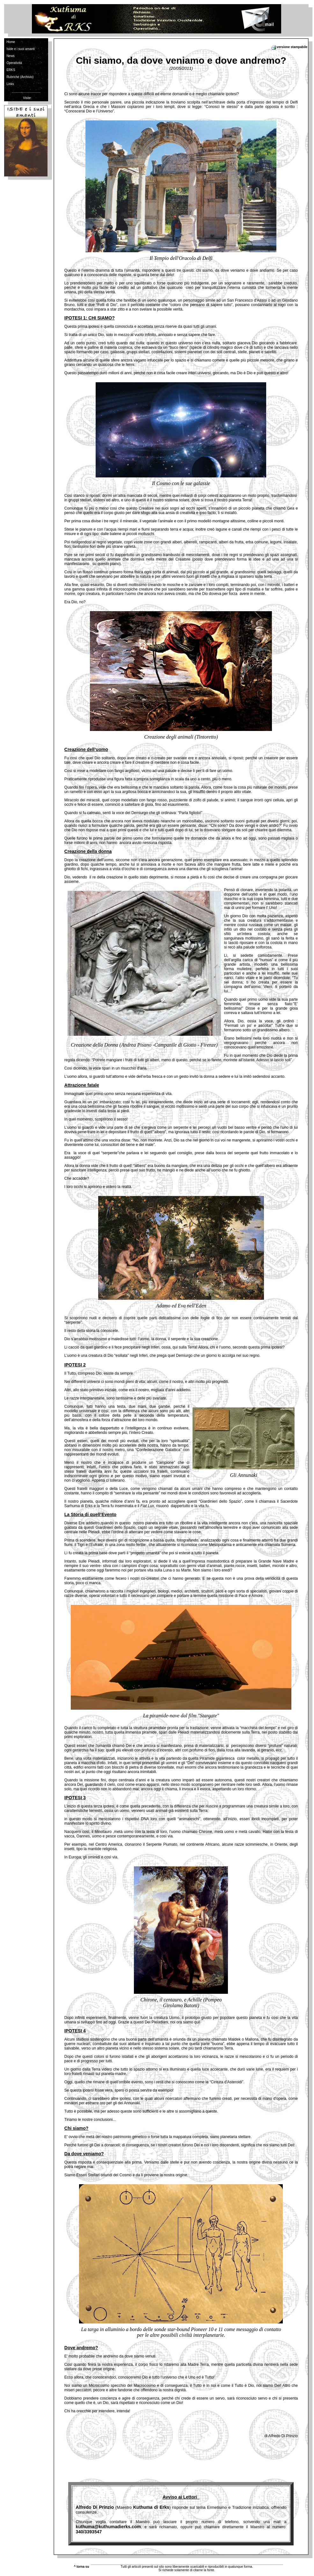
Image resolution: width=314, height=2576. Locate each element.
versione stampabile (289, 47)
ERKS (10, 70)
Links (10, 84)
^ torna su (81, 2566)
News (10, 56)
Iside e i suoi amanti (20, 49)
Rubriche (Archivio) (19, 77)
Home (10, 42)
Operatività (14, 63)
